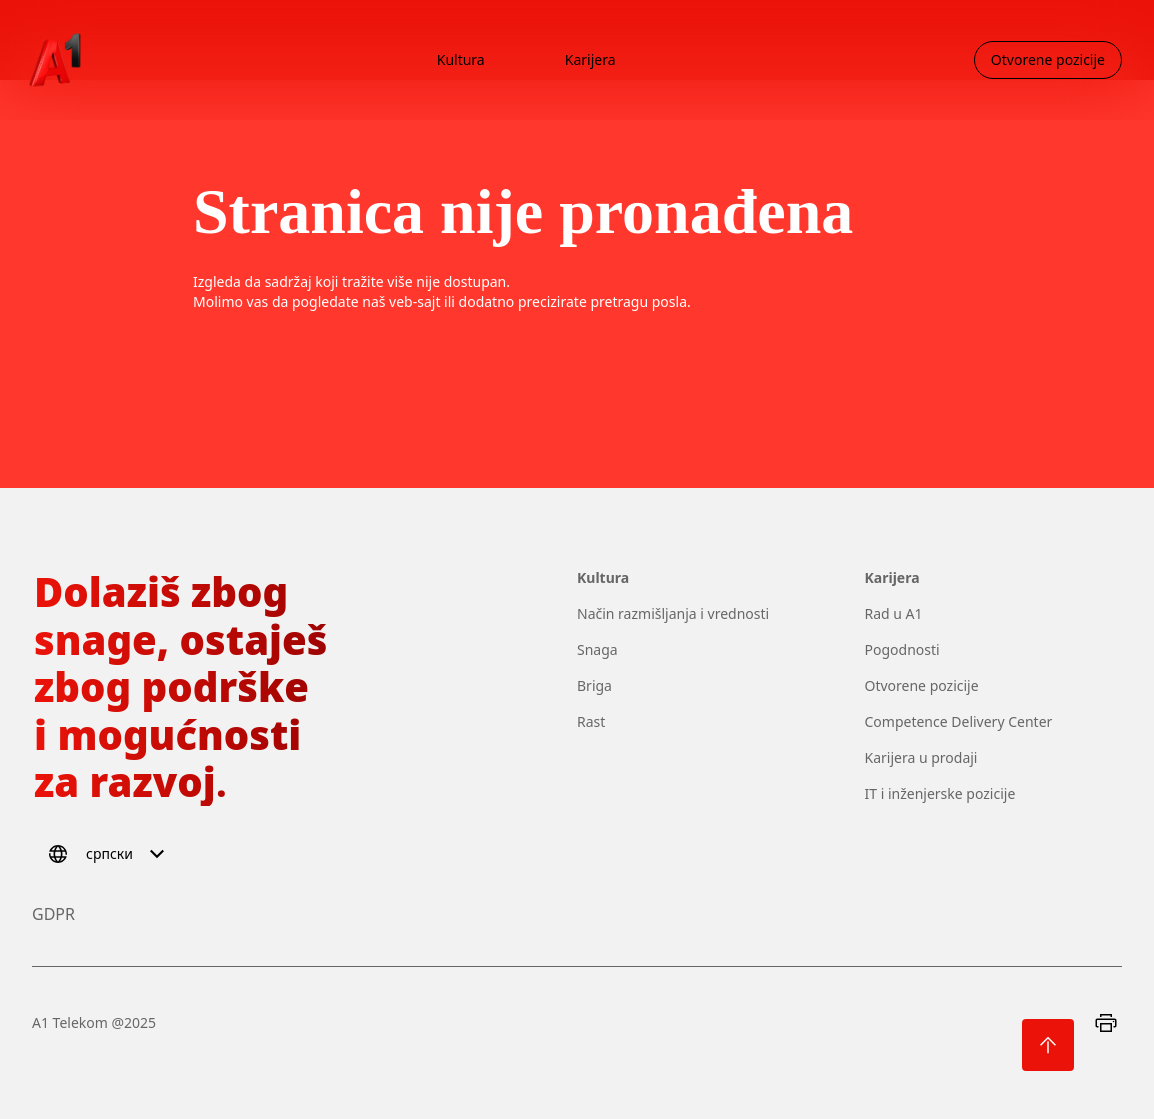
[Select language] (109, 854)
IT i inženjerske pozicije (940, 793)
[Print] (1106, 1023)
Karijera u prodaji (921, 757)
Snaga (597, 649)
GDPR (53, 914)
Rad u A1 (894, 613)
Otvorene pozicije (922, 685)
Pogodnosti (902, 649)
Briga (594, 685)
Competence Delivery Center (959, 721)
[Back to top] (1048, 1045)
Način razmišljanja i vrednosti (673, 613)
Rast (591, 721)
